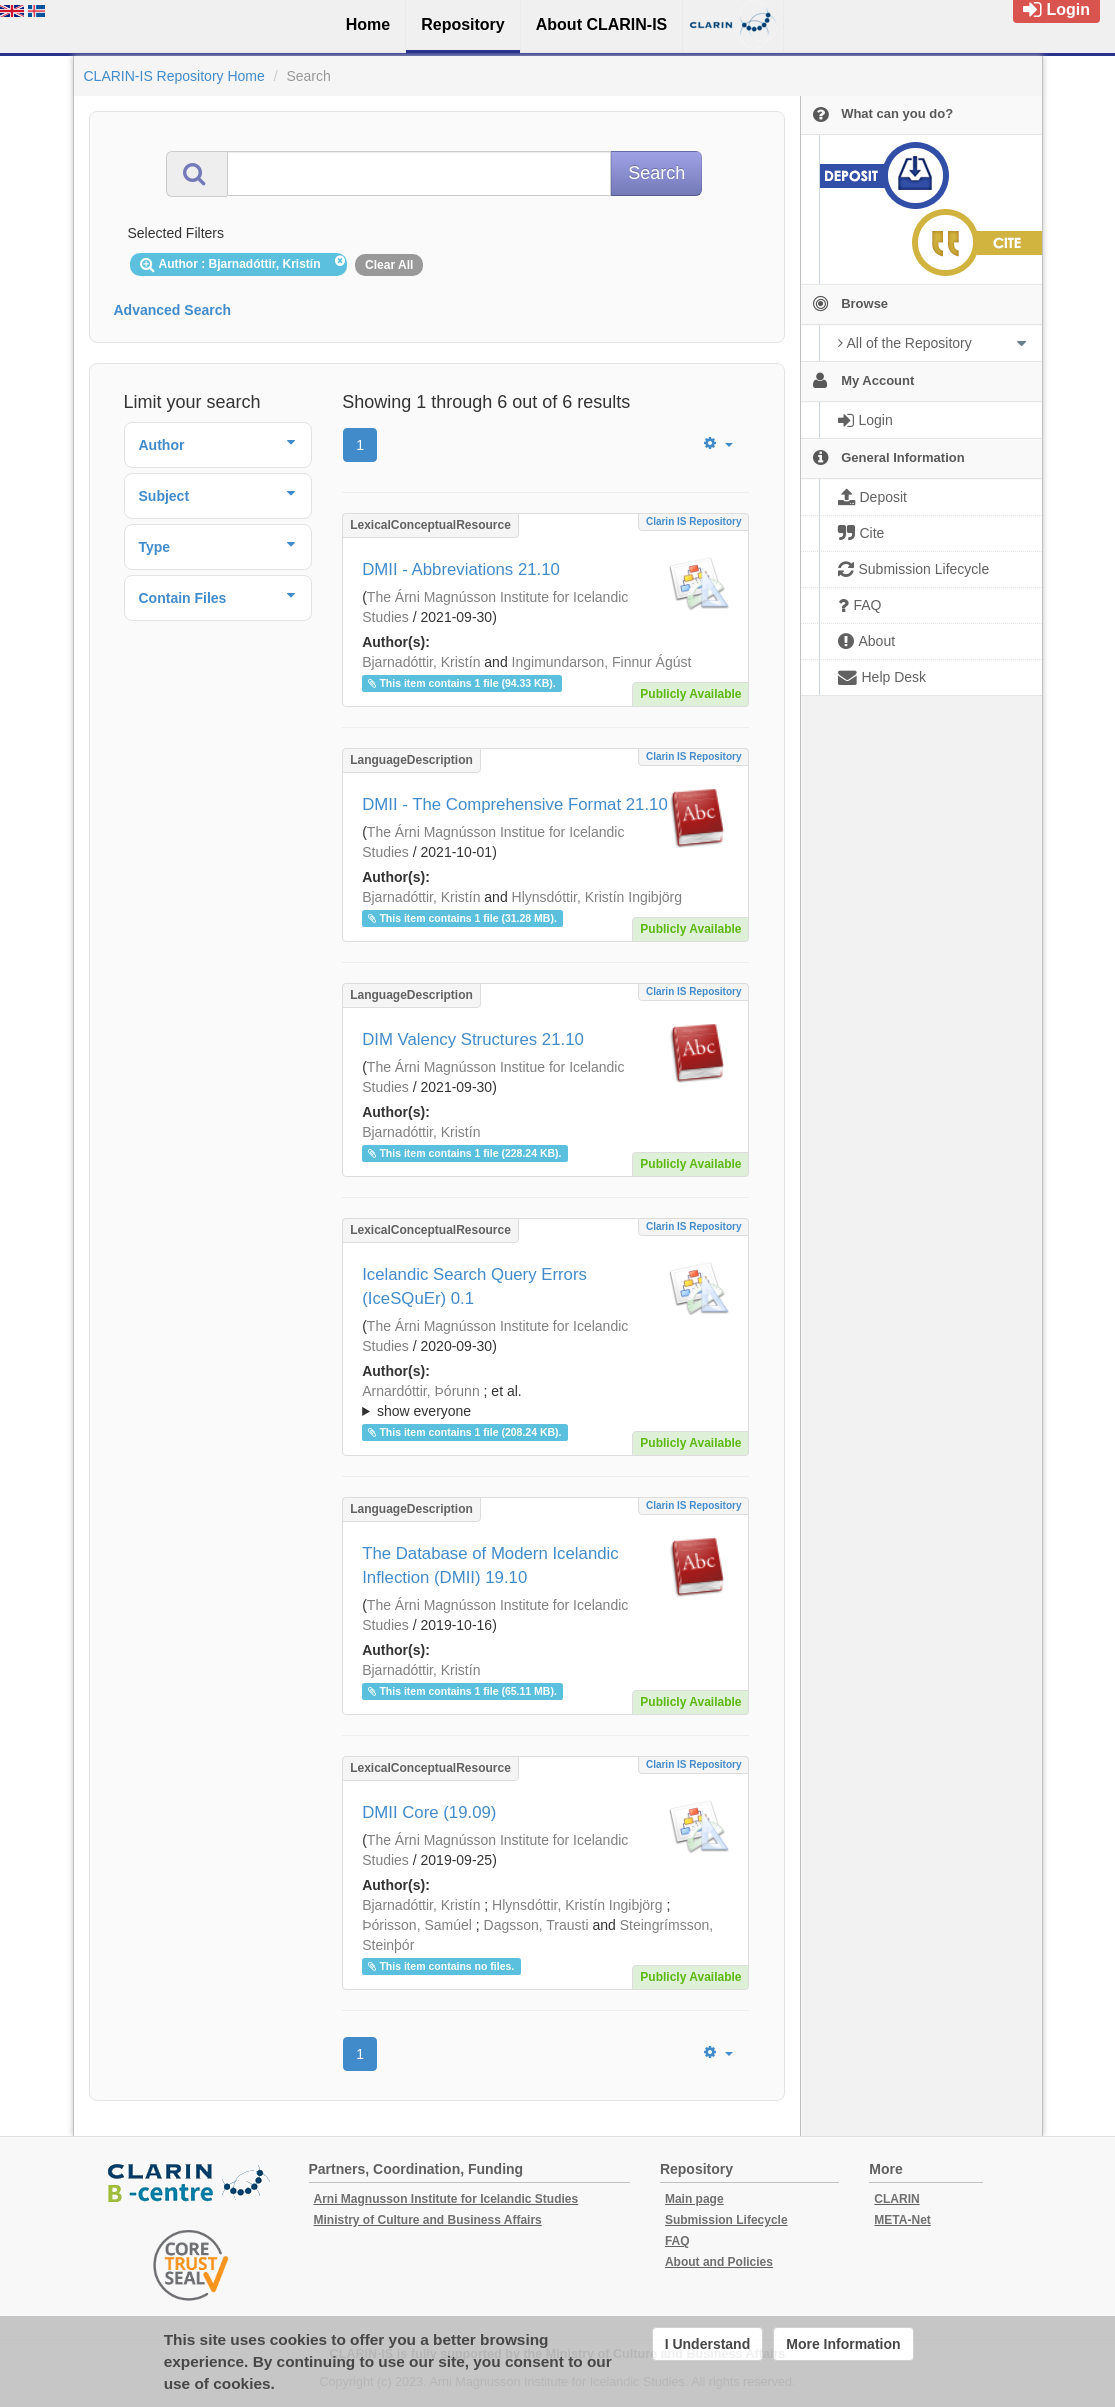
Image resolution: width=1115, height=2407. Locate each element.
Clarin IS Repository (694, 521)
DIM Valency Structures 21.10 (473, 1039)
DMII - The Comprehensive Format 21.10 (515, 804)
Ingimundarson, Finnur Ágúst (602, 662)
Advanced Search (173, 310)
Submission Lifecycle (726, 2220)
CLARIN (896, 2199)
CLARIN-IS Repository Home (174, 76)
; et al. (545, 1402)
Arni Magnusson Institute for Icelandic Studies (446, 2199)
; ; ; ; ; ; (545, 1401)
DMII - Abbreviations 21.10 (461, 569)
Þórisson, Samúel (417, 1925)
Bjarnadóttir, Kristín (421, 662)
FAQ (677, 2241)
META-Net (902, 2220)
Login (1056, 9)
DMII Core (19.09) (429, 1812)
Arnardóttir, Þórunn (421, 1391)
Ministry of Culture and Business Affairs (428, 2220)
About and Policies (719, 2262)
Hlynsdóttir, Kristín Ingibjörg (597, 897)
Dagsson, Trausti (536, 1925)
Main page (694, 2199)
